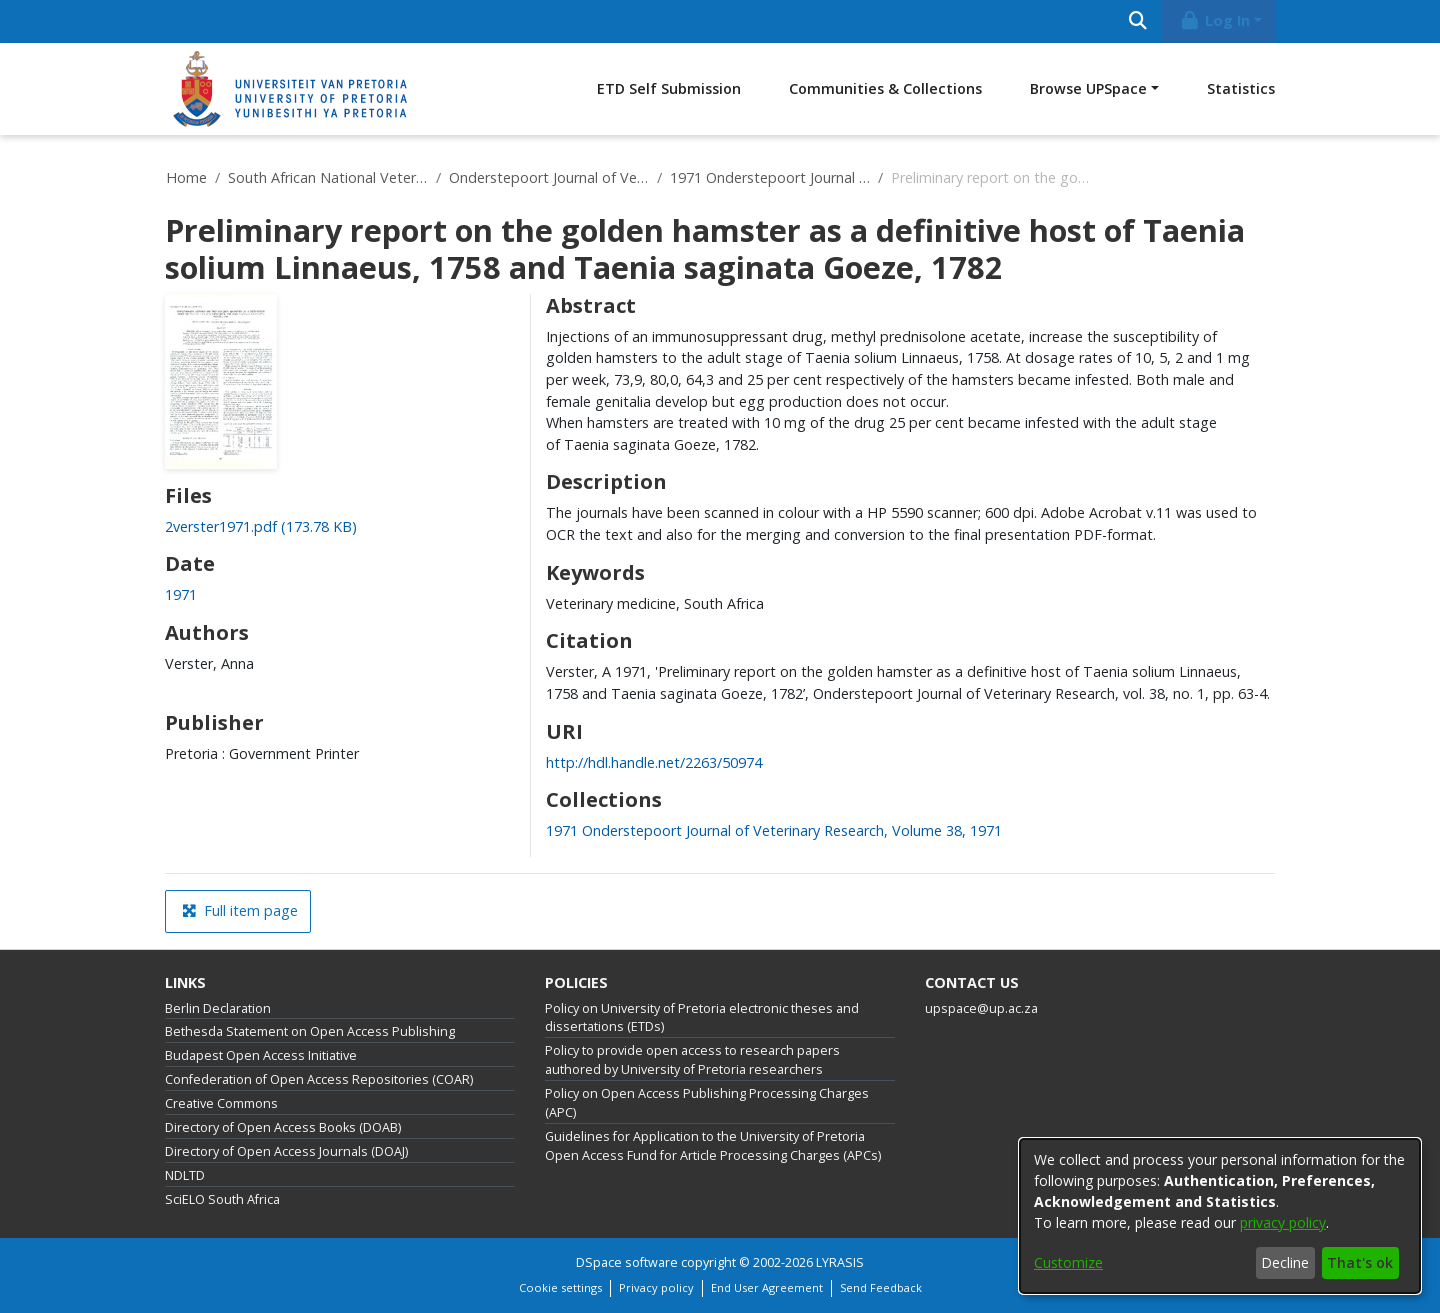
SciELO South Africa (222, 1199)
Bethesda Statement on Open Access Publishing (310, 1031)
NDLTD (185, 1175)
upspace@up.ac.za (981, 1008)
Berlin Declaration (218, 1008)
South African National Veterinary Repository (328, 177)
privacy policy (1283, 1222)
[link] (261, 526)
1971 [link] (181, 594)
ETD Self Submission (669, 88)
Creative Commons (221, 1103)
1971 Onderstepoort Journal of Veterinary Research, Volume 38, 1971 (770, 177)
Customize (1068, 1262)
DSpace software (627, 1262)
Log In (1215, 20)
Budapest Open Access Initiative (261, 1055)
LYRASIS (840, 1262)
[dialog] (1220, 1216)
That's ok (1360, 1262)
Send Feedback (881, 1287)
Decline (1285, 1262)
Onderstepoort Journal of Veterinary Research (549, 177)
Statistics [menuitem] (1241, 88)
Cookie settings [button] (560, 1287)
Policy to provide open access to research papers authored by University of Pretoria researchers (692, 1060)
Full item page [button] (240, 910)
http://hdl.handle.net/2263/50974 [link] (654, 762)
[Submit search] (1137, 21)
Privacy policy (656, 1287)
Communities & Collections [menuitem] (885, 88)
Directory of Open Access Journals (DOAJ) (286, 1151)
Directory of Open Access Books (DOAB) (283, 1127)
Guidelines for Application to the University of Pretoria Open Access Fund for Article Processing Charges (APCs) (713, 1146)
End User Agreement (767, 1287)
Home (186, 177)
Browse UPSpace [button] (1088, 88)
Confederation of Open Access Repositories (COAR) (319, 1079)
